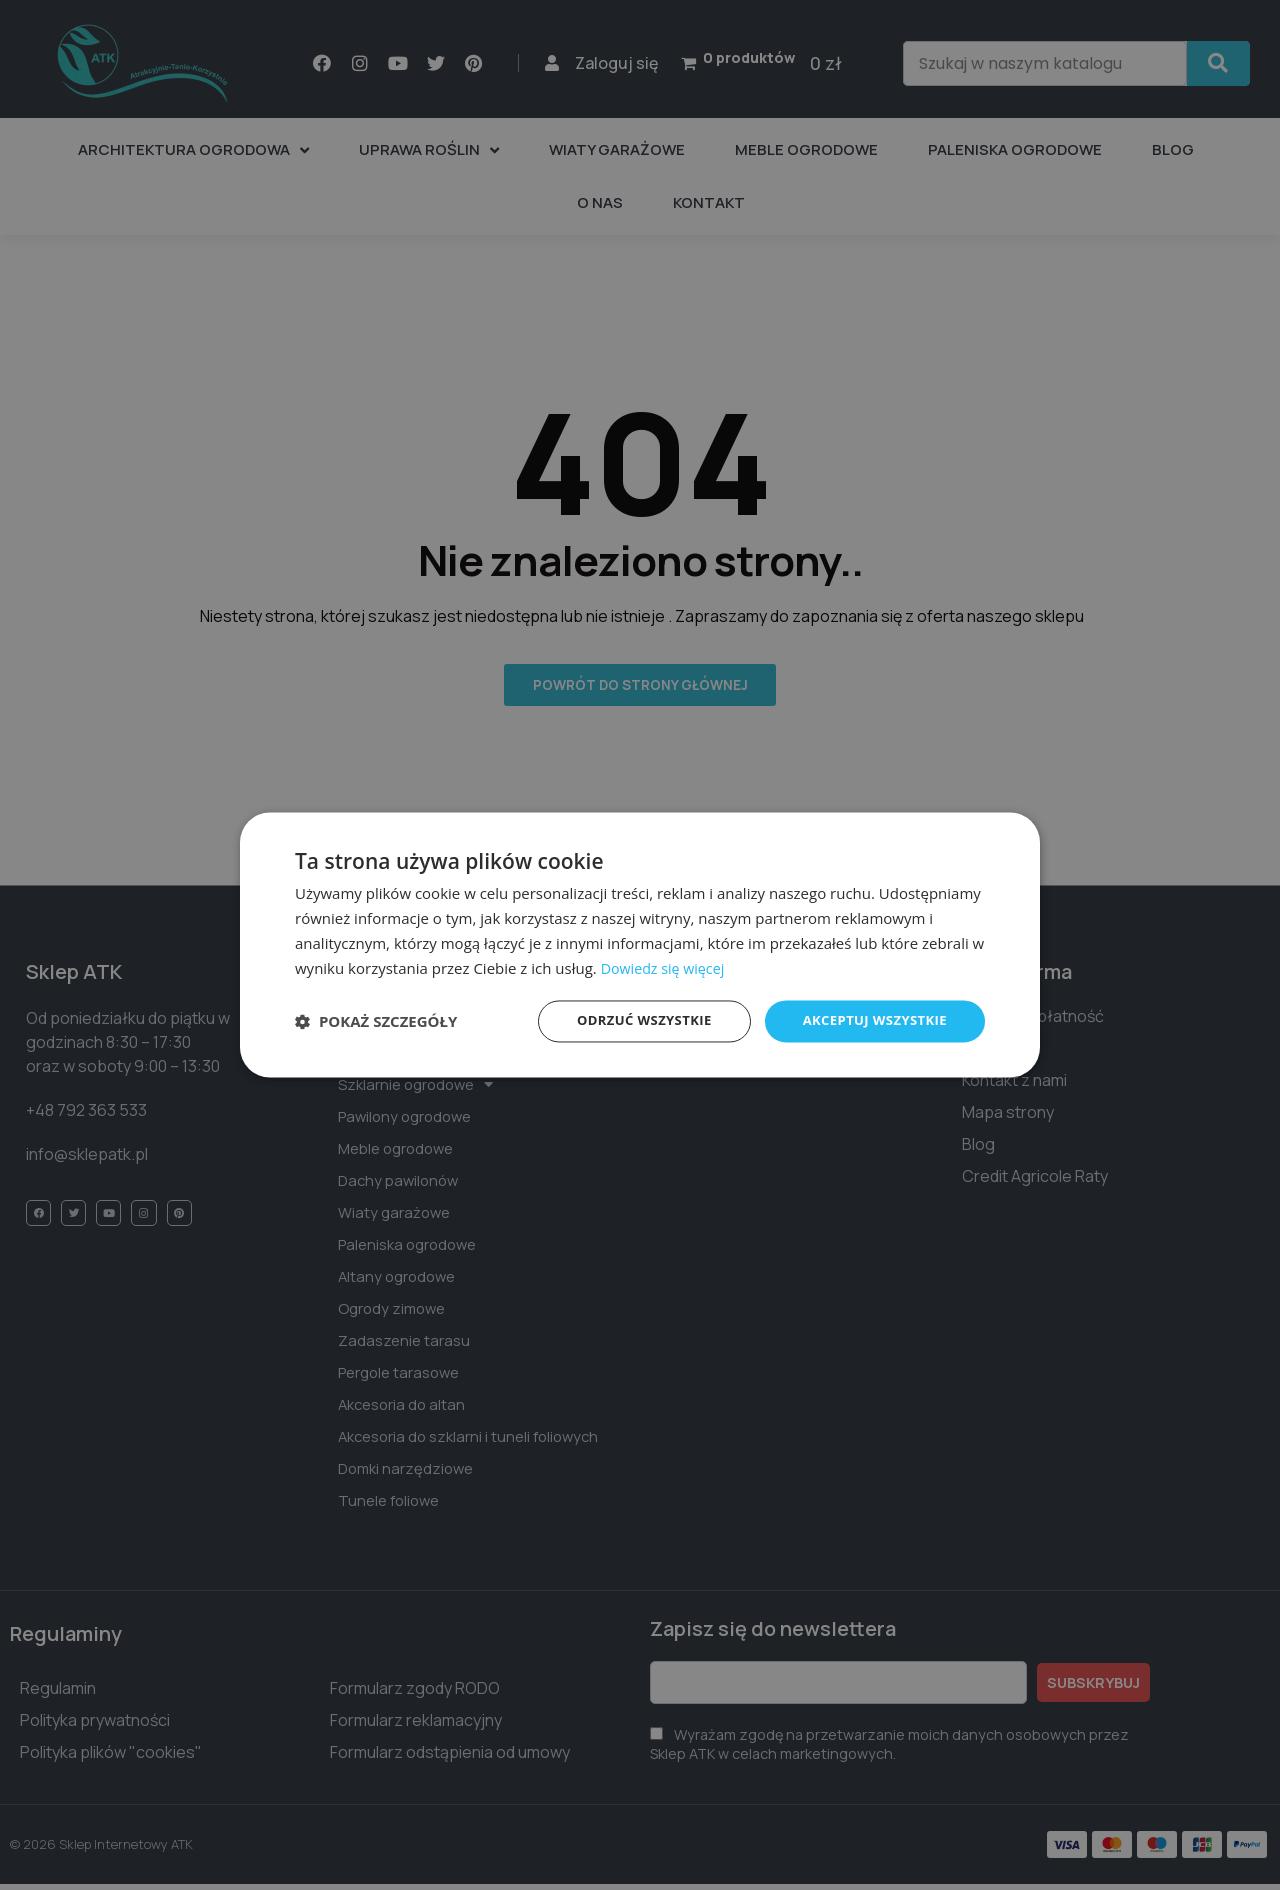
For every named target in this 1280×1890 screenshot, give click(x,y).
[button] (376, 1022)
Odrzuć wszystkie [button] (630, 1020)
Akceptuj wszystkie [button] (870, 1020)
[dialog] (640, 945)
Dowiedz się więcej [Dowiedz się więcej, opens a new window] (666, 967)
